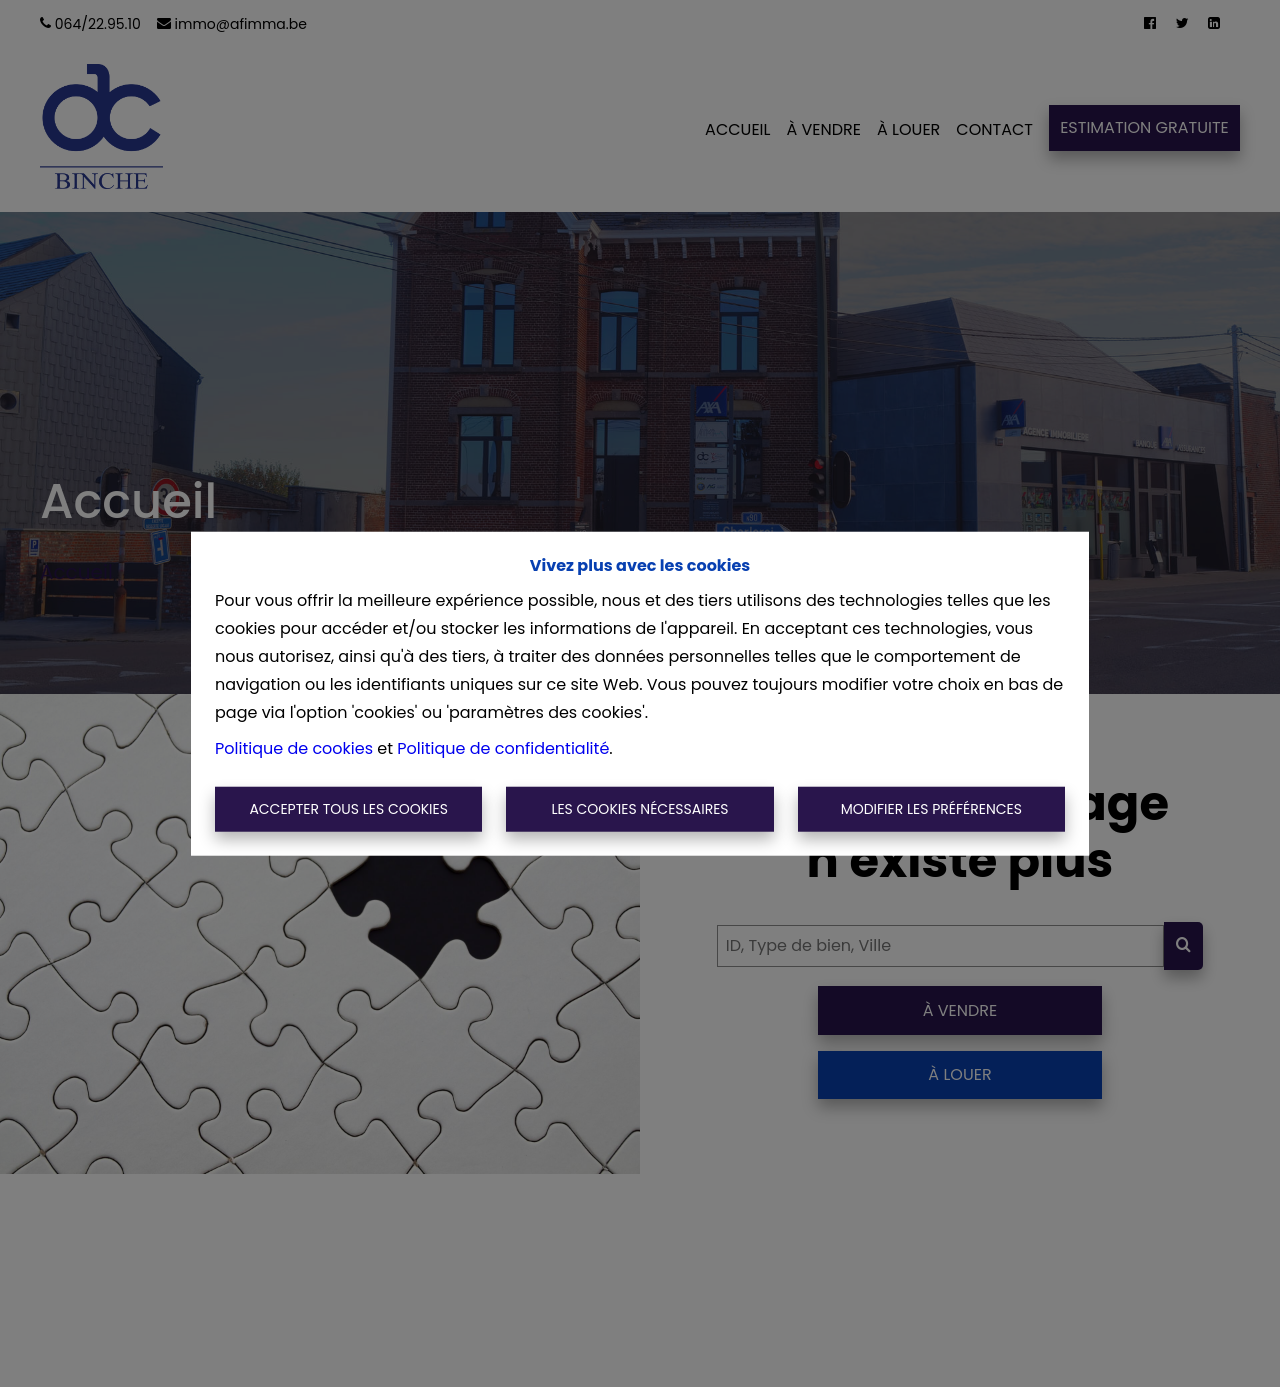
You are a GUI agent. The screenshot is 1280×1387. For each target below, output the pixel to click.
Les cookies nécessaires (639, 809)
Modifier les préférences (931, 809)
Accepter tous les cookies (348, 809)
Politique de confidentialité (503, 747)
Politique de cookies (294, 747)
